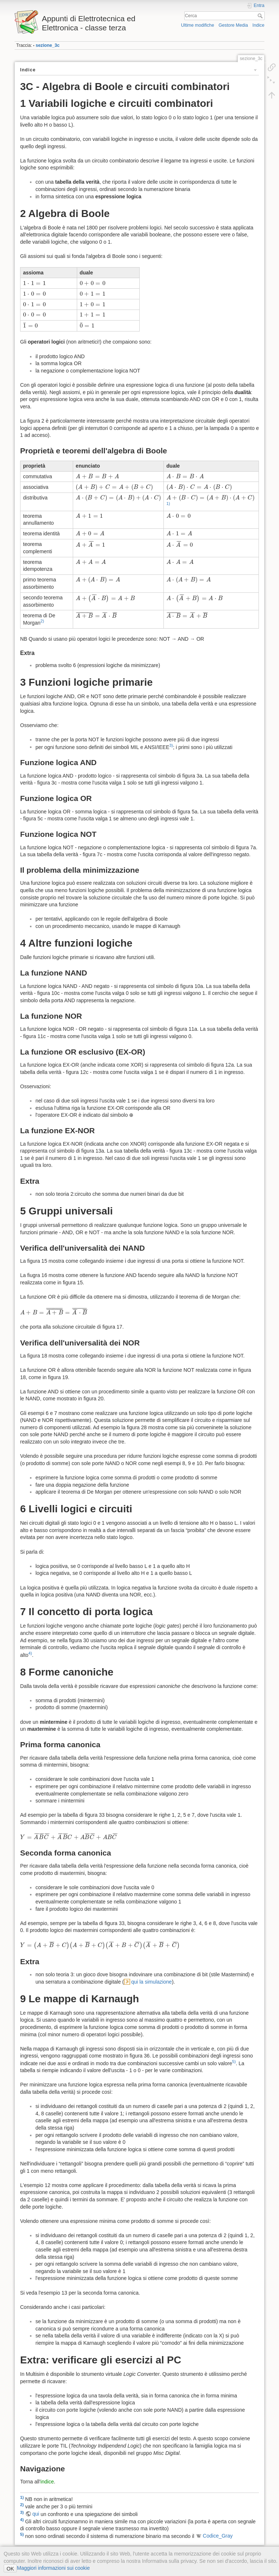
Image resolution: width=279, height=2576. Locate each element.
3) (171, 745)
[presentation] (34, 283)
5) (234, 2061)
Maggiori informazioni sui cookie (53, 2568)
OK (10, 2569)
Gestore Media (233, 25)
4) (30, 1653)
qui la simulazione (151, 1982)
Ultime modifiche (197, 25)
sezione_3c (47, 45)
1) (168, 503)
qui (35, 2514)
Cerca (260, 15)
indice (47, 2482)
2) (42, 621)
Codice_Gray (218, 2536)
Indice (258, 25)
